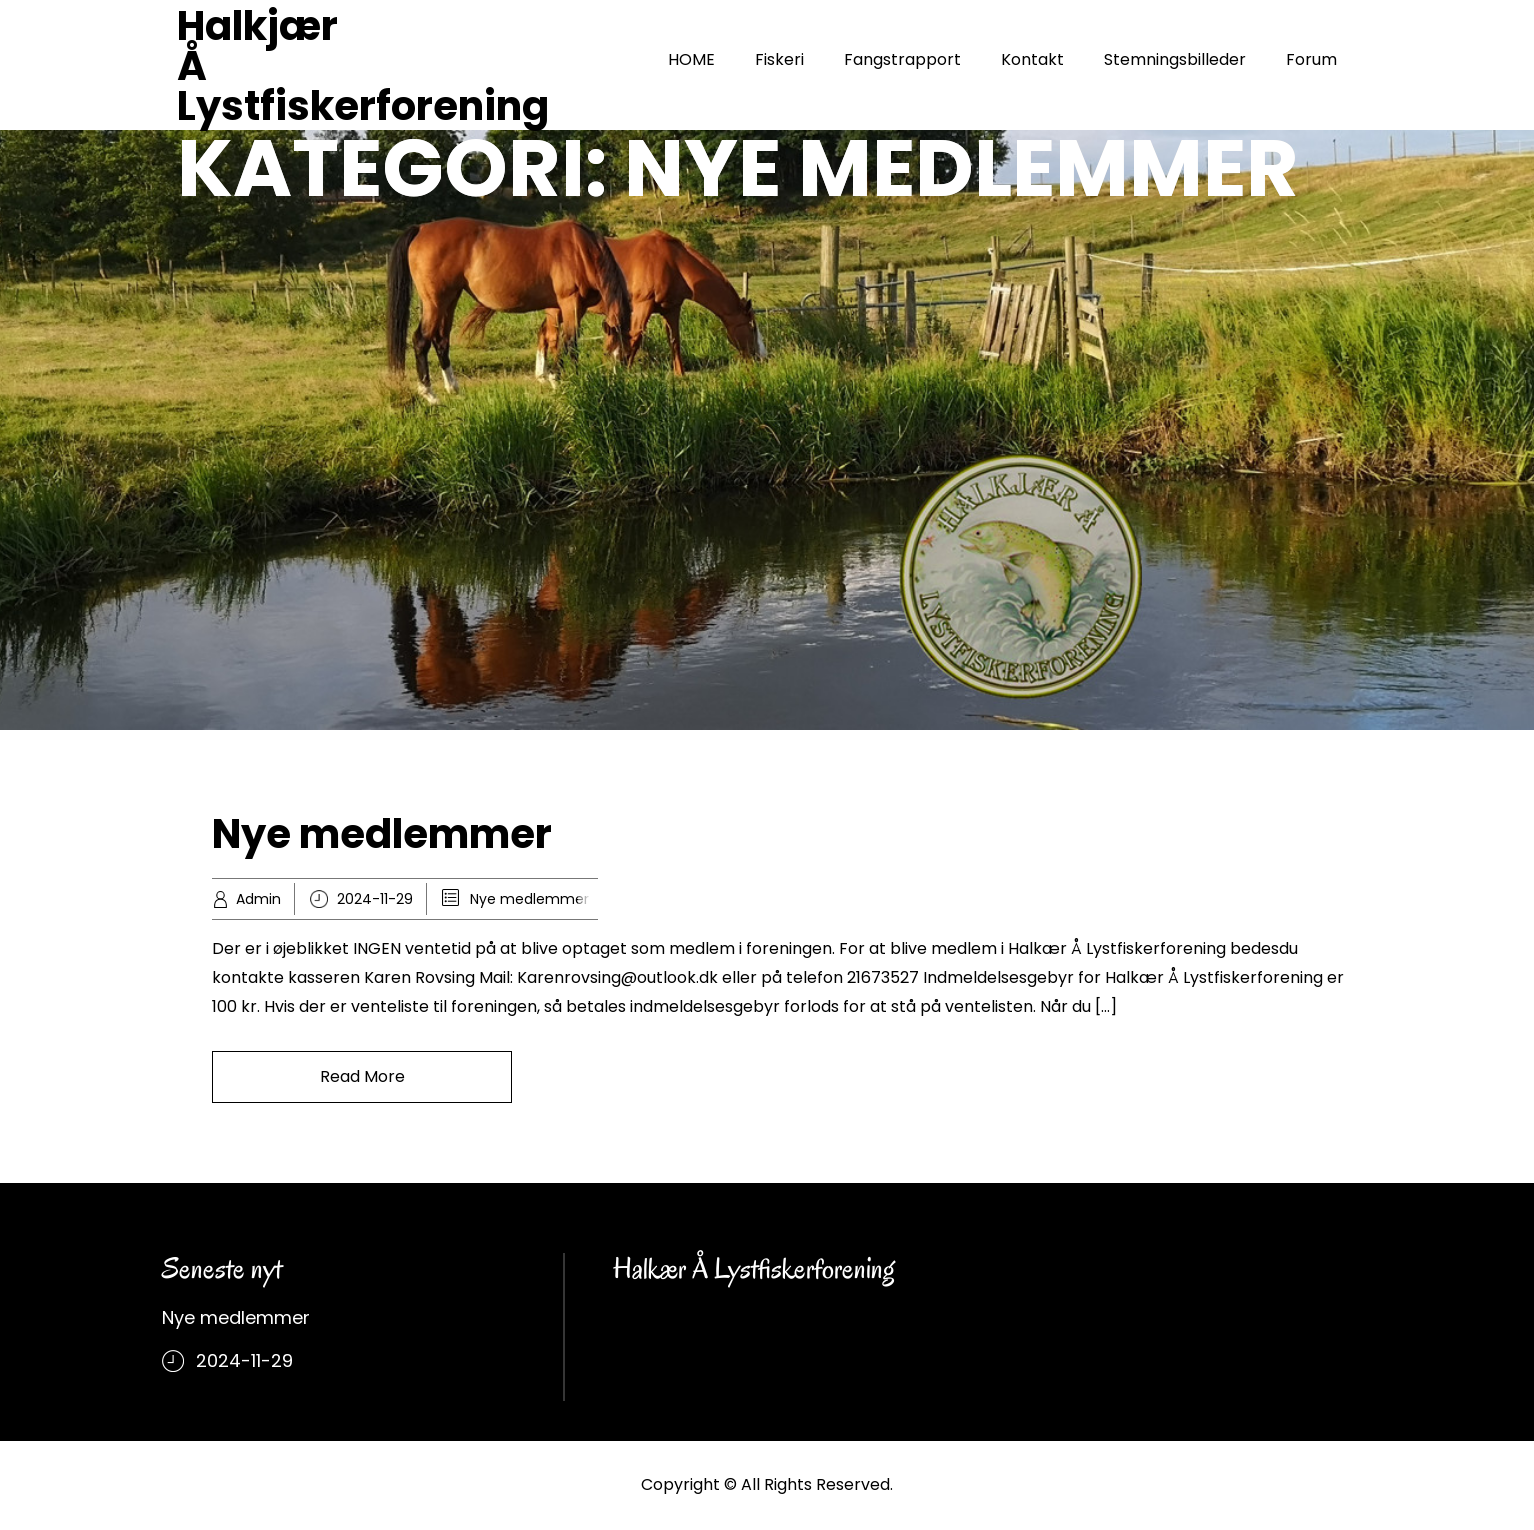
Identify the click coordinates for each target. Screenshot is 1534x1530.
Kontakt (1032, 59)
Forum (1311, 59)
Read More (362, 1076)
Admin (258, 899)
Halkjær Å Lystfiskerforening (363, 66)
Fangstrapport (902, 59)
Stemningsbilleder (1175, 59)
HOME (691, 59)
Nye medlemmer (382, 834)
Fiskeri (779, 59)
